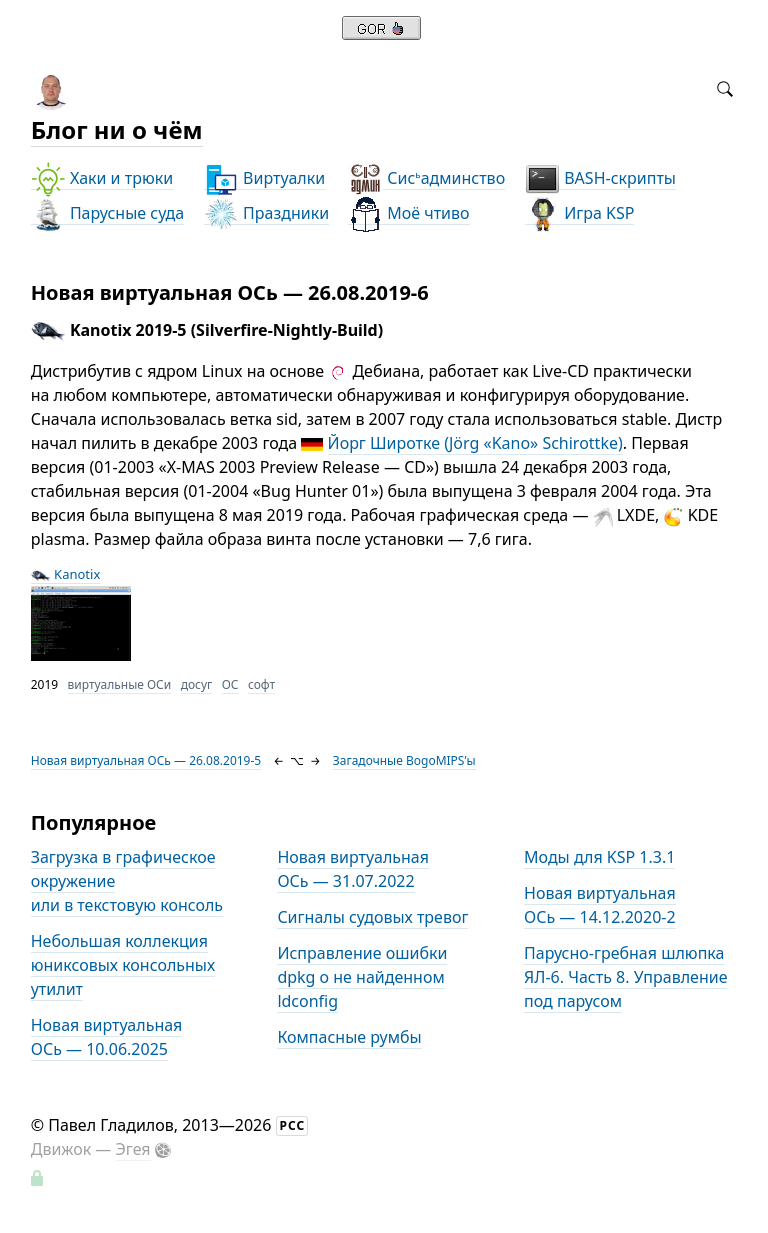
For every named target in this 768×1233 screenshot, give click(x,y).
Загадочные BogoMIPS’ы (404, 760)
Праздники (266, 213)
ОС (230, 684)
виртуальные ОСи (120, 684)
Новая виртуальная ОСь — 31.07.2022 (353, 869)
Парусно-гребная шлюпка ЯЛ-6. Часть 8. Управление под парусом (625, 977)
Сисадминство (426, 178)
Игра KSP (579, 213)
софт (261, 684)
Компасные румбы (349, 1037)
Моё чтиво (408, 213)
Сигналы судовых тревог (372, 917)
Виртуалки (264, 178)
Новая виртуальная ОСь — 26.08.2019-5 (146, 760)
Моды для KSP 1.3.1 (599, 857)
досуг (197, 684)
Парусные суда (107, 213)
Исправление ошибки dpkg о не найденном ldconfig (362, 977)
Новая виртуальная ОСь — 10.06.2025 (107, 1037)
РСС (293, 1125)
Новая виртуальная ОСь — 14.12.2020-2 (600, 905)
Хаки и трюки (102, 178)
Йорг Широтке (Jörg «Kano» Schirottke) (475, 443)
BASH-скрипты (600, 178)
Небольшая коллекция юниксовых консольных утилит (123, 965)
